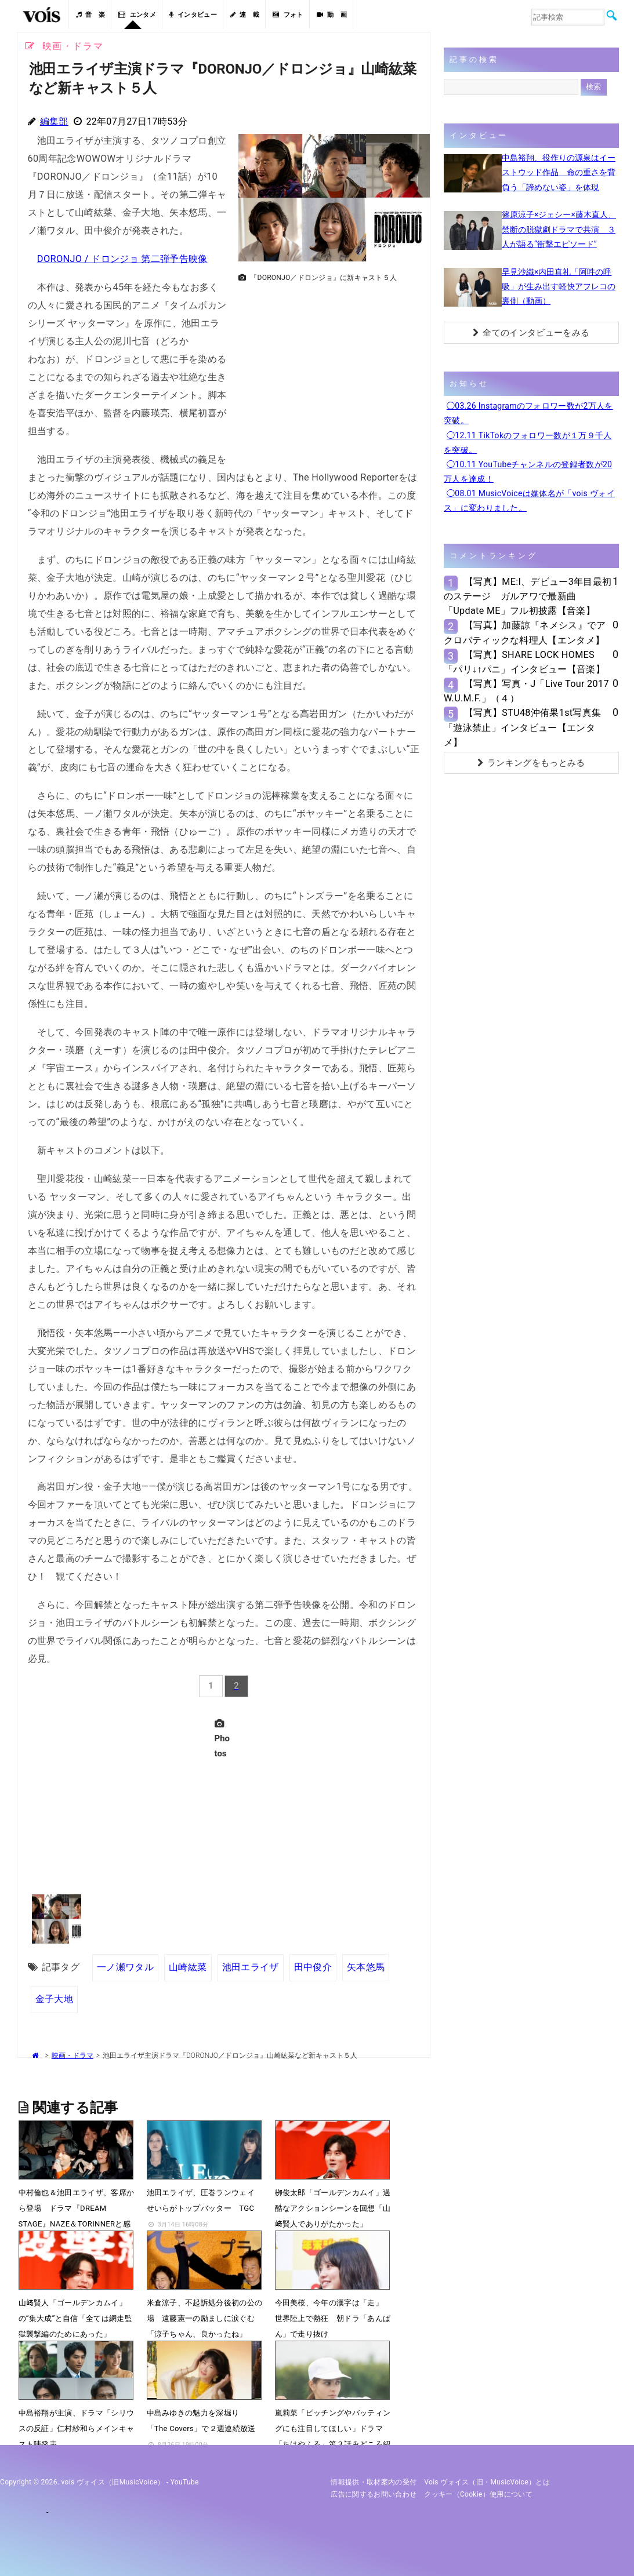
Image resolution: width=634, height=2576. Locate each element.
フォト (288, 15)
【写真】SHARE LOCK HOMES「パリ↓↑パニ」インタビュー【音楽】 (524, 662)
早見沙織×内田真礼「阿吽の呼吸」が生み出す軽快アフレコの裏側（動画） (558, 286)
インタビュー (193, 15)
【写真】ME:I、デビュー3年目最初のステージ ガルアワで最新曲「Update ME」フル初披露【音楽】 (528, 596)
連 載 (244, 15)
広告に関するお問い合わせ (373, 2494)
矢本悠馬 (366, 1967)
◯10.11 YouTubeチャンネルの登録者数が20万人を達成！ (528, 471)
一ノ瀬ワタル (125, 1967)
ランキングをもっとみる (531, 763)
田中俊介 (312, 1967)
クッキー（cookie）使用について (478, 2494)
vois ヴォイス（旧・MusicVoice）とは (487, 2482)
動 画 (332, 15)
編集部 (54, 121)
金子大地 (54, 1998)
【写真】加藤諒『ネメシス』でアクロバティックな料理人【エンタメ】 (525, 632)
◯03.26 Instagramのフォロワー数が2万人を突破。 (528, 413)
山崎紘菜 (187, 1967)
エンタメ (137, 15)
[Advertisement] (329, 369)
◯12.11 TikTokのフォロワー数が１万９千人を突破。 (528, 442)
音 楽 (90, 15)
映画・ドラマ (72, 2055)
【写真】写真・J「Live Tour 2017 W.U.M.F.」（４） (526, 691)
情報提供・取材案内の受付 (373, 2482)
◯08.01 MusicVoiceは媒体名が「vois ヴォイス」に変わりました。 (529, 500)
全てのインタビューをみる (531, 333)
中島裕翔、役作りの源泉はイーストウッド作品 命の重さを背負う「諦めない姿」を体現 (558, 172)
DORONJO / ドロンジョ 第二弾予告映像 (122, 258)
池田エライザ (250, 1967)
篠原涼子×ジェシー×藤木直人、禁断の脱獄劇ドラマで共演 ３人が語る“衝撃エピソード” (559, 229)
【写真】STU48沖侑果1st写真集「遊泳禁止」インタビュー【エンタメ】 (522, 727)
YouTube (185, 2482)
